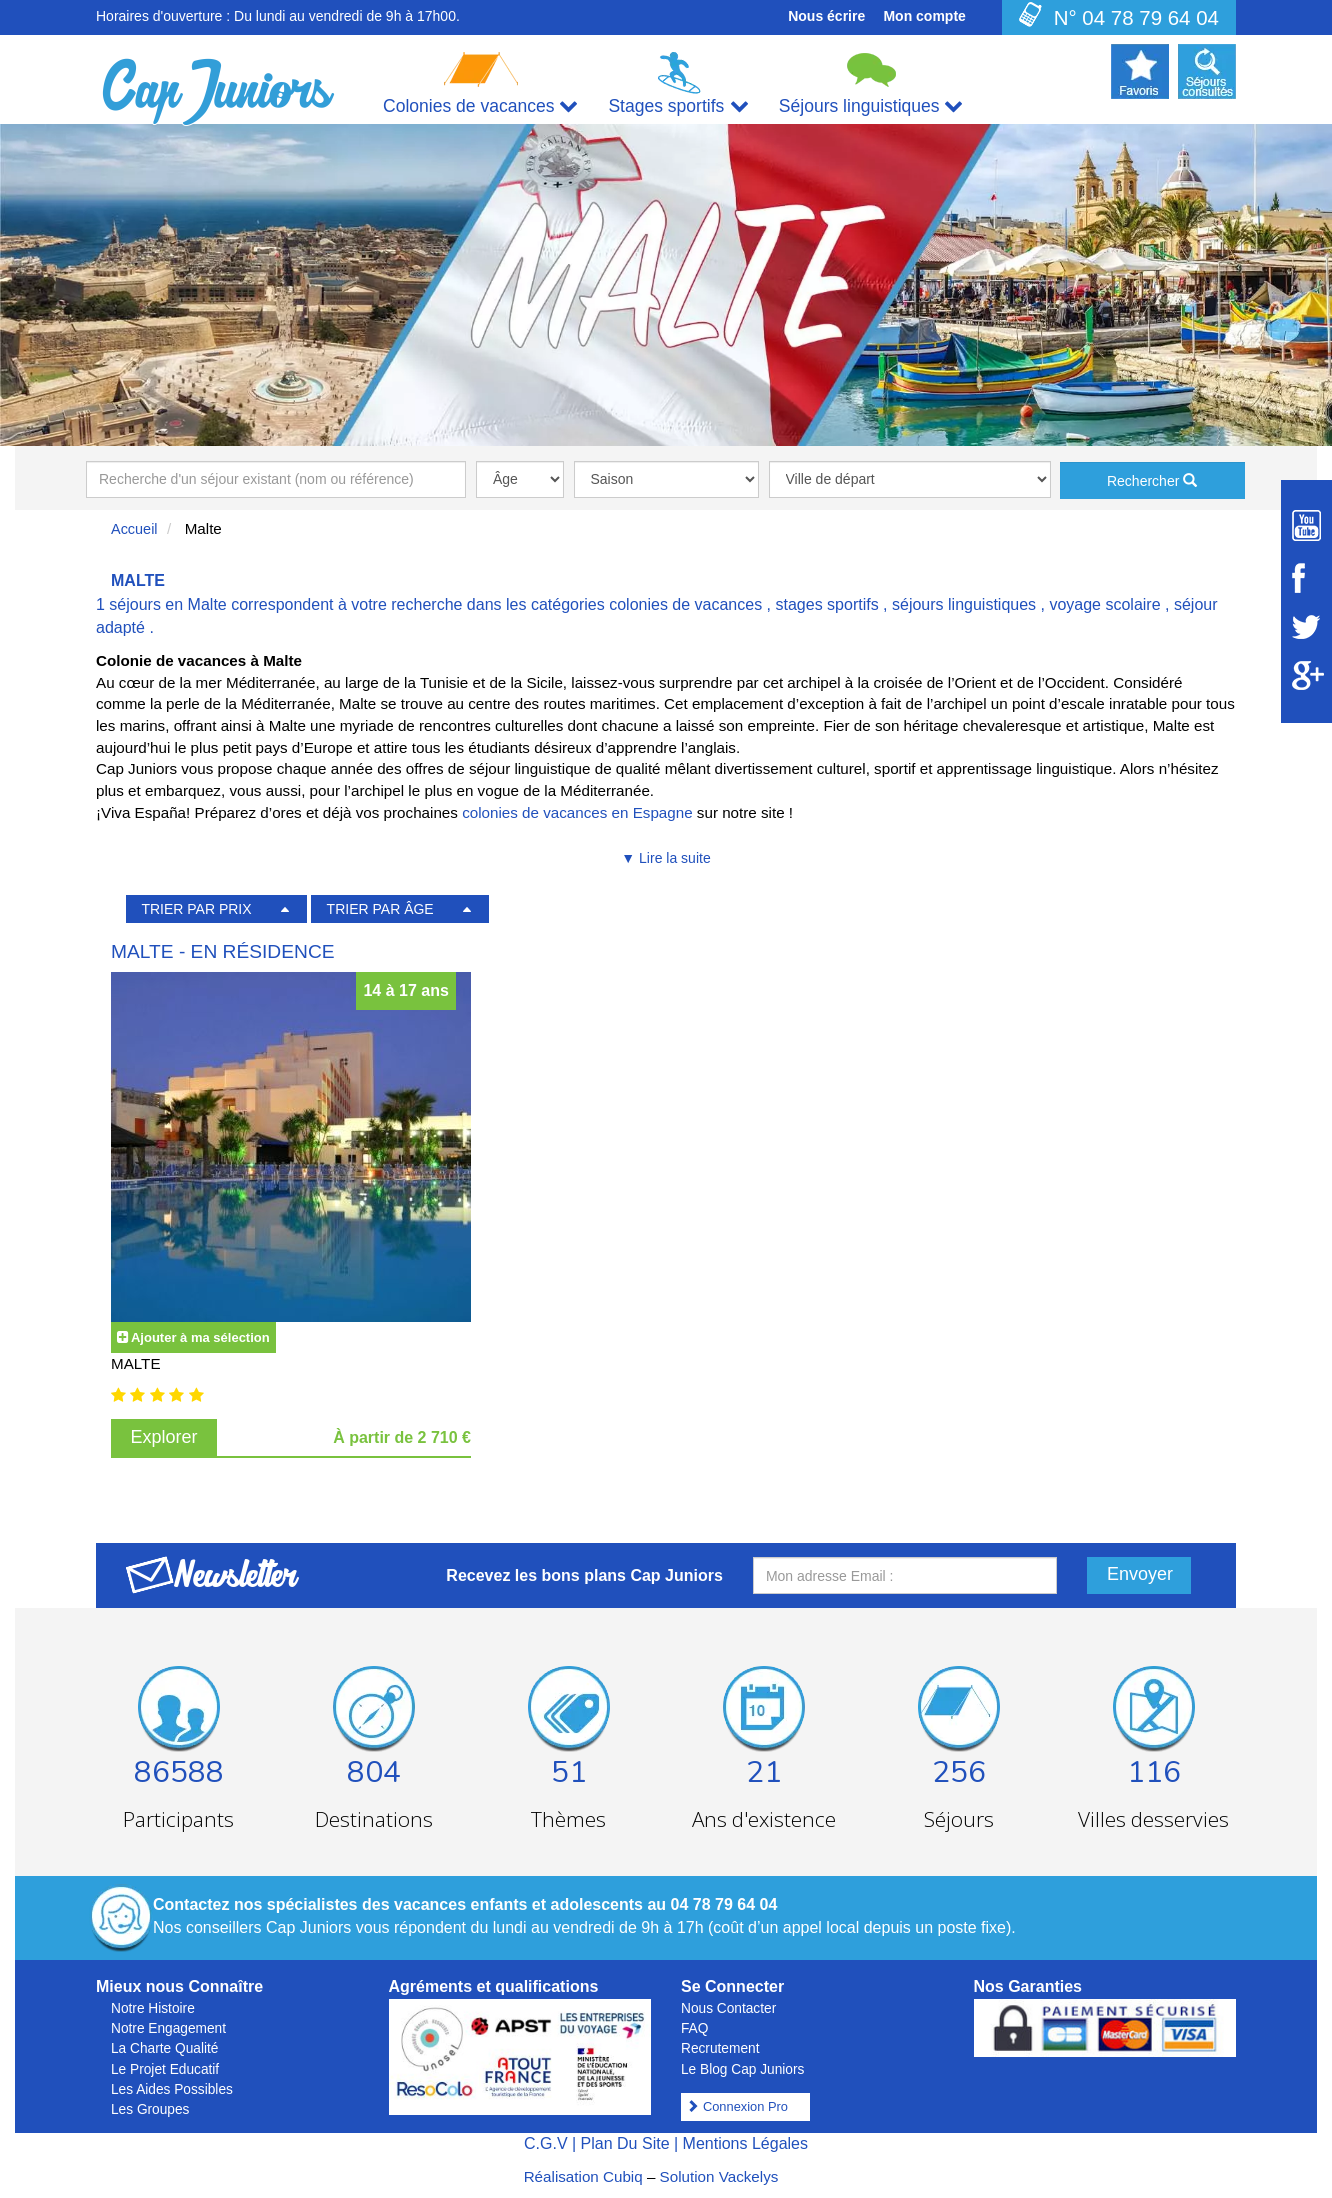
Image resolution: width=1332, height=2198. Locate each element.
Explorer (164, 1437)
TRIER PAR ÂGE (380, 909)
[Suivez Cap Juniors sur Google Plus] (1306, 675)
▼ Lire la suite (665, 858)
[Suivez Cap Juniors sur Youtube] (1306, 525)
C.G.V (546, 2143)
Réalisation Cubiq (583, 2176)
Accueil (134, 529)
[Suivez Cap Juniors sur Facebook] (1306, 578)
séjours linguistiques (964, 604)
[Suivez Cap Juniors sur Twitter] (1306, 627)
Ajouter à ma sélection (200, 1337)
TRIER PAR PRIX (196, 909)
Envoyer (1140, 1574)
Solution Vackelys (719, 2176)
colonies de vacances (685, 604)
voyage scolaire (1104, 604)
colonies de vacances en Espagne (577, 812)
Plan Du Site (625, 2143)
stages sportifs (827, 604)
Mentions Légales (745, 2143)
